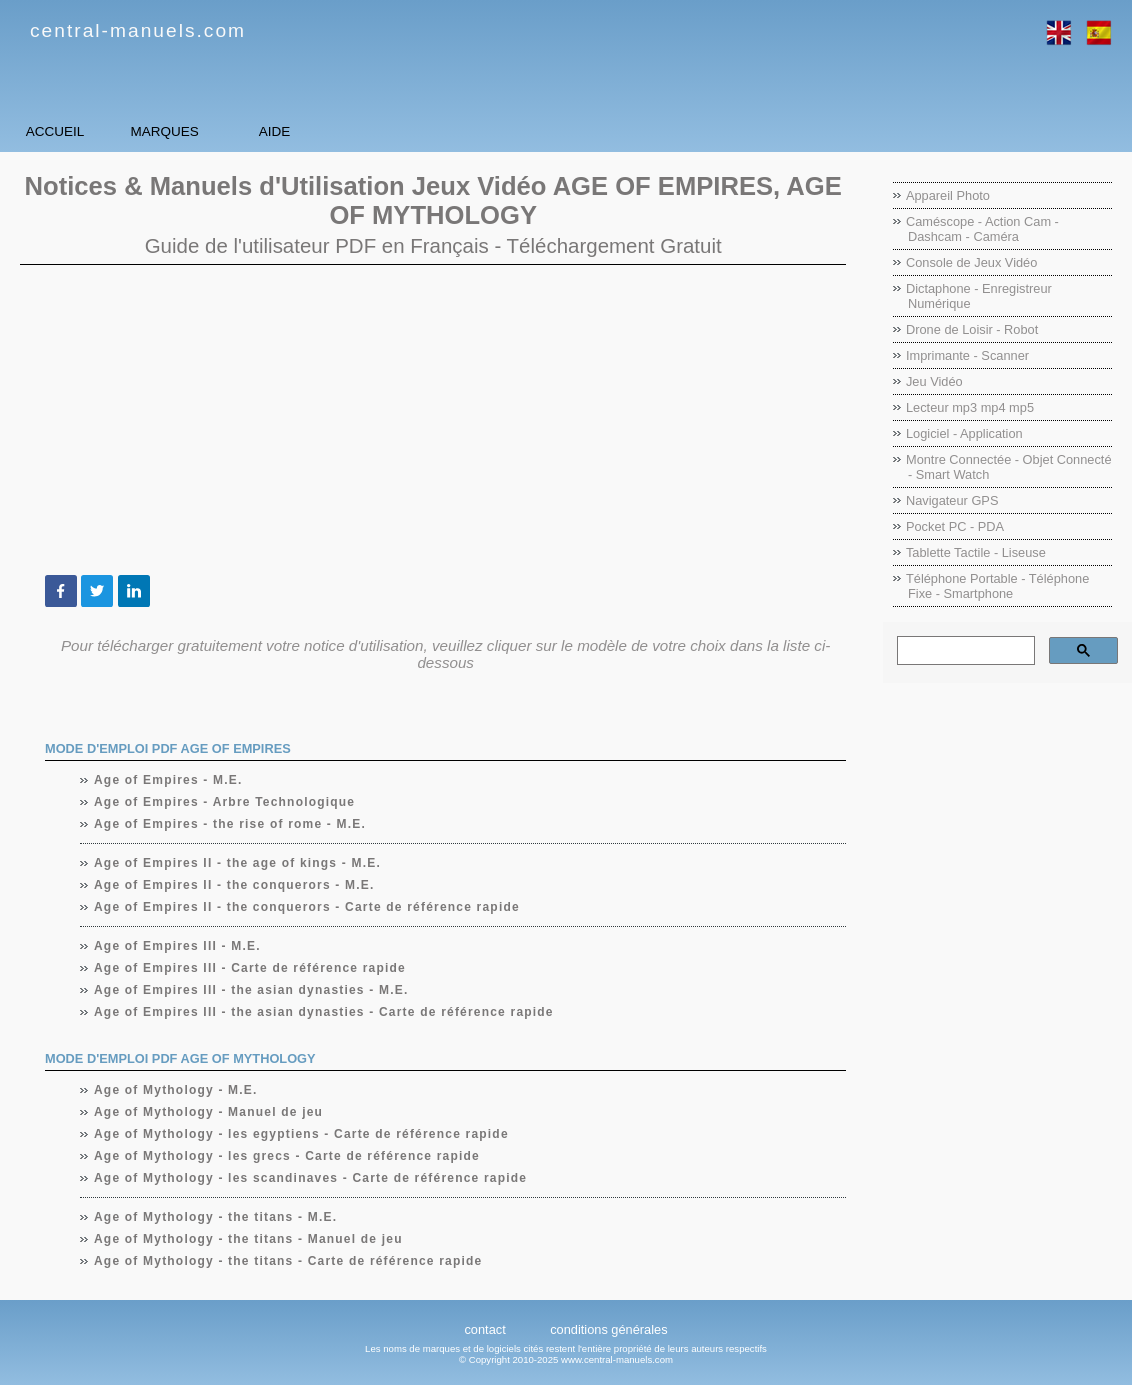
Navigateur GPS (952, 500)
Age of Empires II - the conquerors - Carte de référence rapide (307, 907)
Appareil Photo (948, 195)
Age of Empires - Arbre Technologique (225, 802)
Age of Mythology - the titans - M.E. (216, 1217)
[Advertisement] (433, 420)
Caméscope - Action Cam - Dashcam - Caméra (982, 229)
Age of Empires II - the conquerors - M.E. (235, 885)
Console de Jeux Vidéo (971, 262)
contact (484, 1329)
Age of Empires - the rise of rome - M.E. (230, 824)
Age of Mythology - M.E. (176, 1090)
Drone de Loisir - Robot (972, 329)
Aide (449, 131)
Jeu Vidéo (934, 381)
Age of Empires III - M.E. (178, 946)
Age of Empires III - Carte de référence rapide (250, 968)
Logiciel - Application (964, 433)
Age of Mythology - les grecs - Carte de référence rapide (287, 1156)
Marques (270, 131)
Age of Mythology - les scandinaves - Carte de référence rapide (311, 1178)
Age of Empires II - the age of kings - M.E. (238, 863)
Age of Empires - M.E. (169, 780)
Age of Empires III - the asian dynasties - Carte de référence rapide (324, 1012)
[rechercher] (964, 651)
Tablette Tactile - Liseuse (976, 552)
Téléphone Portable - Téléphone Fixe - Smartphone (997, 586)
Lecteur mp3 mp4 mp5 (970, 407)
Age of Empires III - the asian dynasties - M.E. (251, 990)
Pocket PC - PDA (955, 526)
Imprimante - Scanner (967, 355)
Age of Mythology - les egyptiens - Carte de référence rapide (302, 1134)
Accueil (89, 131)
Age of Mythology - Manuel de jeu (209, 1112)
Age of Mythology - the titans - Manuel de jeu (249, 1239)
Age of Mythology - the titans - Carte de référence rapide (288, 1261)
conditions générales (608, 1329)
